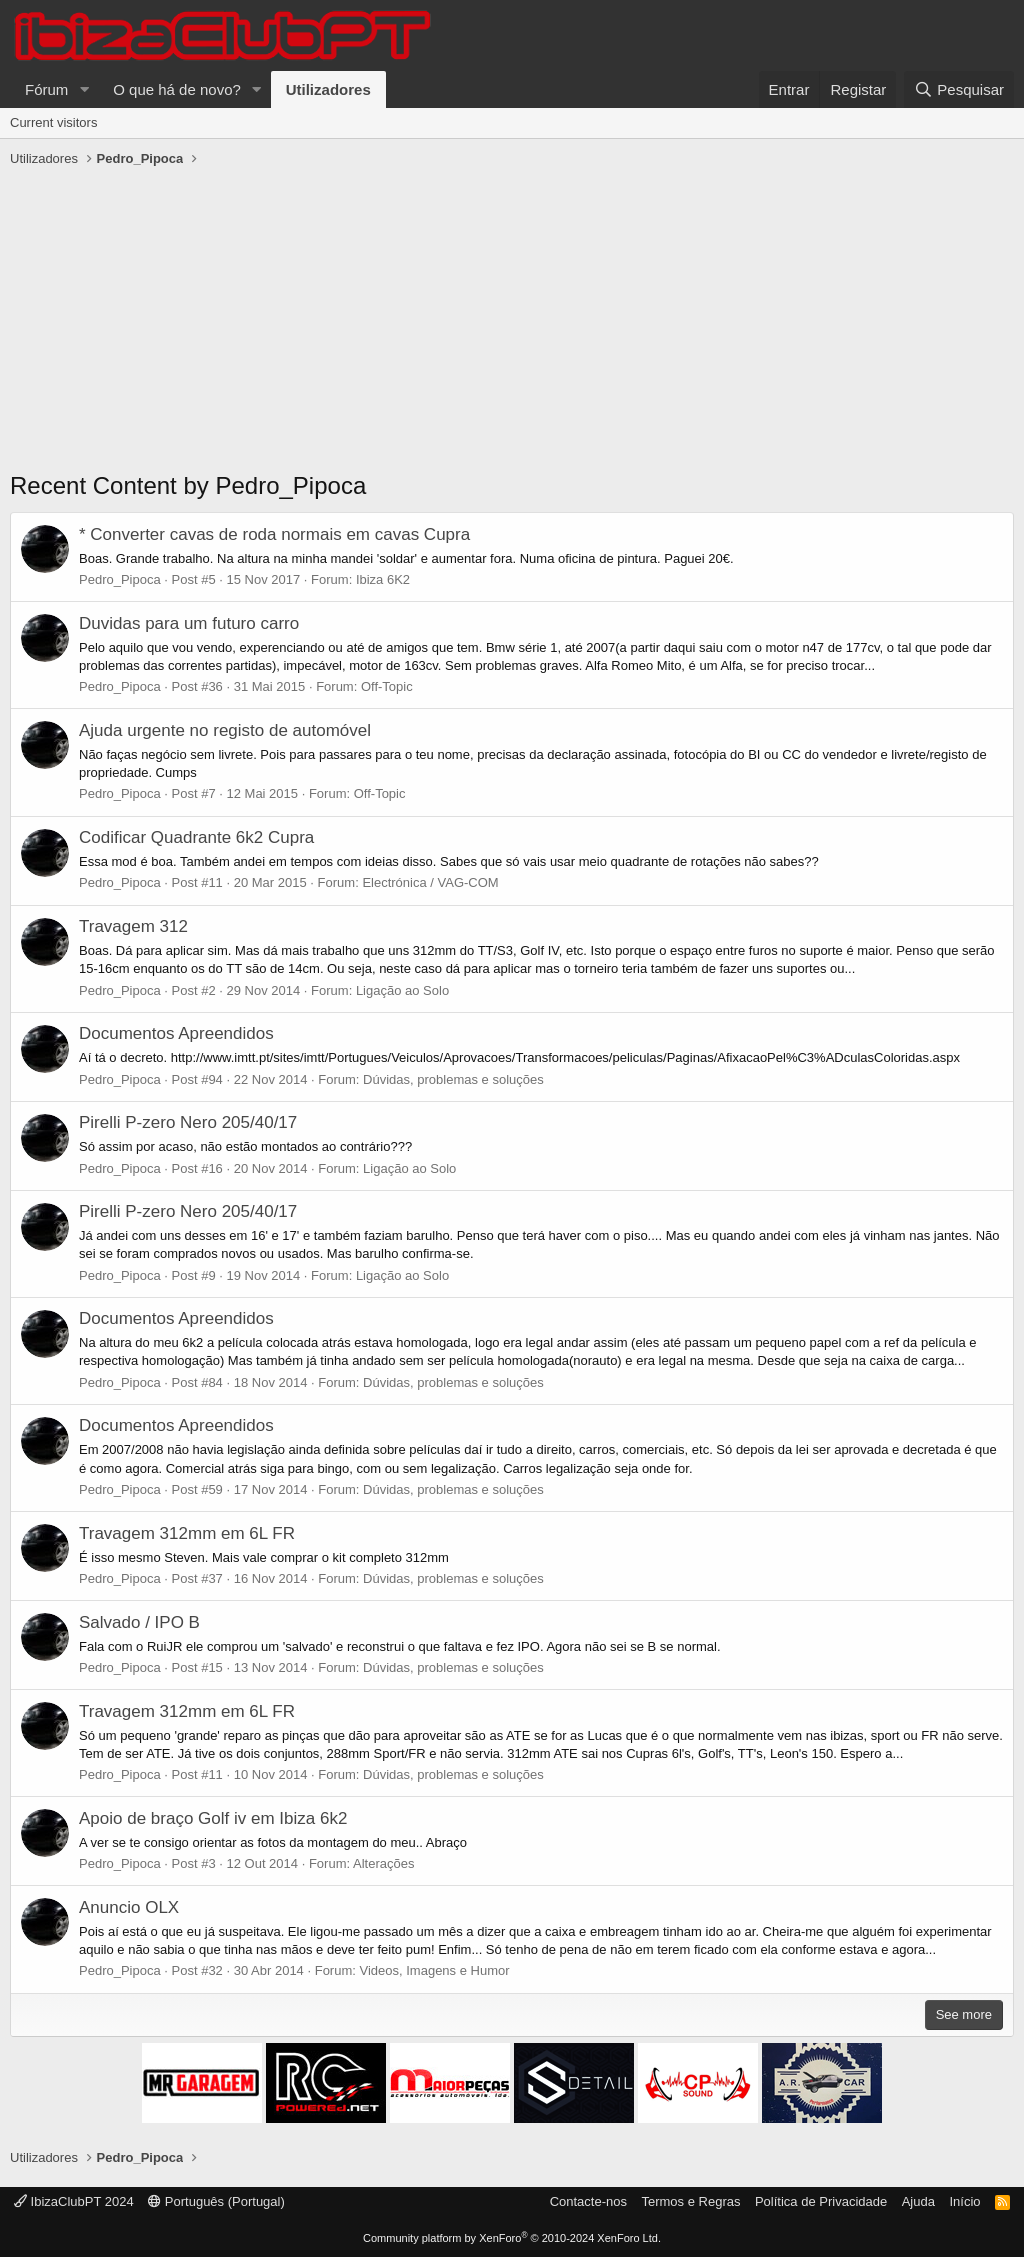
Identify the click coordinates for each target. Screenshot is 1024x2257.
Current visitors (53, 122)
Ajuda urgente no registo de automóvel (225, 730)
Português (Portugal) (216, 2201)
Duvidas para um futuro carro (189, 623)
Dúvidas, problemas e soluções (453, 1079)
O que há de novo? (177, 89)
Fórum (46, 89)
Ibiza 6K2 (383, 579)
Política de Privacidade (821, 2201)
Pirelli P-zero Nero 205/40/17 (188, 1122)
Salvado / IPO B (139, 1622)
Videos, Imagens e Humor (435, 1970)
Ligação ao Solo (402, 990)
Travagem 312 (133, 926)
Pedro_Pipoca (120, 579)
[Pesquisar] (959, 89)
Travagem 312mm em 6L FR (187, 1533)
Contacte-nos (588, 2201)
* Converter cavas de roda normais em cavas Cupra (274, 534)
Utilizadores (328, 89)
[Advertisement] (512, 324)
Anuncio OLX (129, 1907)
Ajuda (918, 2201)
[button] (84, 89)
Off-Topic (387, 686)
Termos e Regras (690, 2201)
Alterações (383, 1863)
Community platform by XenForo (512, 2238)
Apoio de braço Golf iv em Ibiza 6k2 (213, 1818)
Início (964, 2201)
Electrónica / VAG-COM (430, 882)
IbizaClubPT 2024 (74, 2201)
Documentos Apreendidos (176, 1033)
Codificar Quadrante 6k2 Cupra (196, 837)
